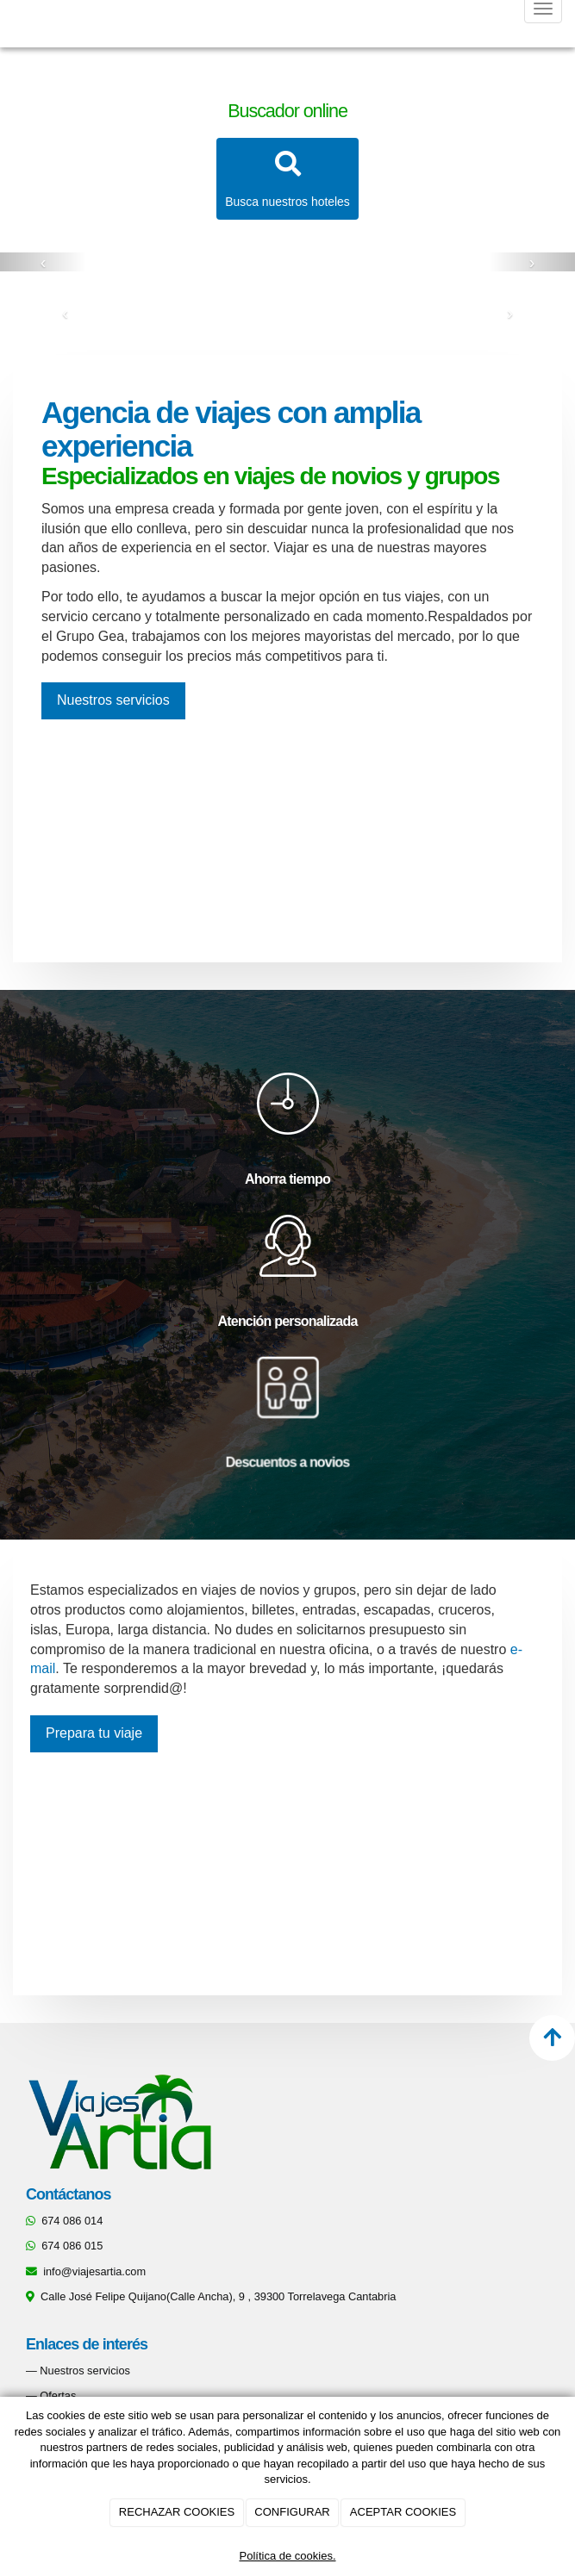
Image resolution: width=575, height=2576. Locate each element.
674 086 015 (72, 2245)
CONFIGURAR (291, 2511)
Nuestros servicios (85, 2370)
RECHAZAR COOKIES (176, 2511)
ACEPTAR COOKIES (403, 2511)
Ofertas (58, 2395)
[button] (43, 262)
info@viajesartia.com (94, 2271)
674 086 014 (72, 2220)
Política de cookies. (287, 2555)
